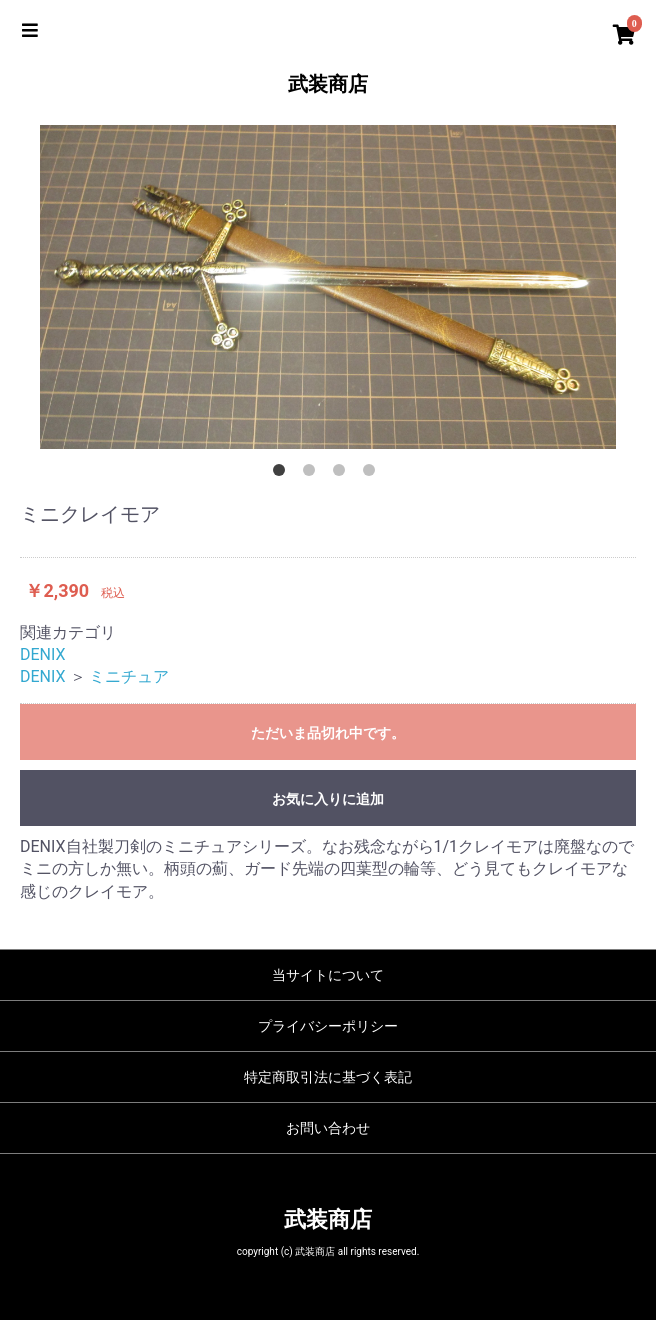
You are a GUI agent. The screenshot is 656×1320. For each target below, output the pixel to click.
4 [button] (373, 474)
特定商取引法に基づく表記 (328, 1077)
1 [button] (283, 474)
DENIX (43, 654)
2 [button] (313, 474)
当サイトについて (328, 975)
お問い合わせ (328, 1128)
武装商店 (328, 84)
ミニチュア (129, 676)
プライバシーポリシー (328, 1026)
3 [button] (343, 474)
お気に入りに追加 (328, 799)
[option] (328, 287)
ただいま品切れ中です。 (328, 733)
